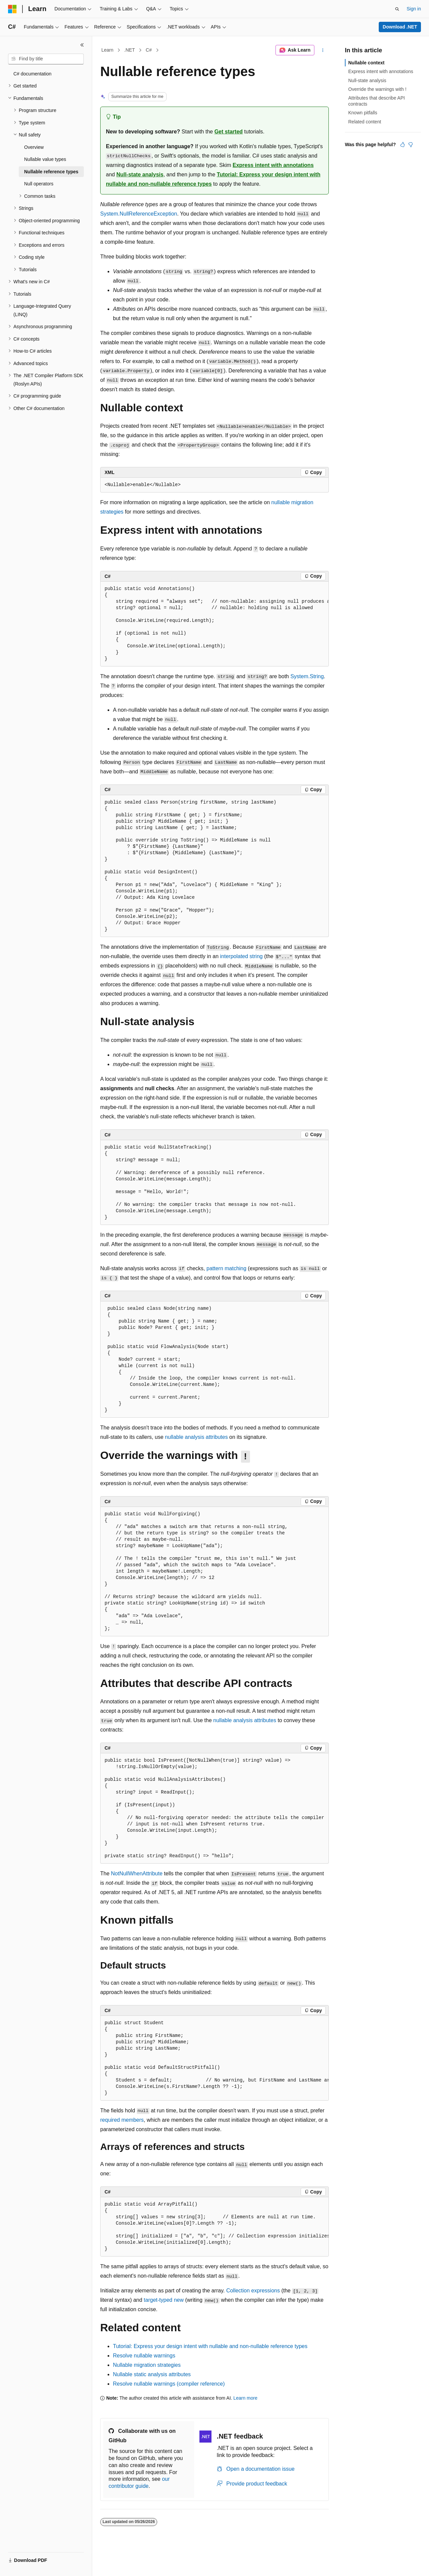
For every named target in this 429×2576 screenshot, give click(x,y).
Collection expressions (253, 2290)
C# (149, 50)
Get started (228, 131)
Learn (108, 50)
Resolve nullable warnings (144, 2355)
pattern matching (226, 1268)
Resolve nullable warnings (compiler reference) (169, 2384)
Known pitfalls (362, 112)
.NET (129, 50)
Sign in (414, 8)
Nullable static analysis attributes (152, 2374)
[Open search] (397, 9)
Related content (364, 121)
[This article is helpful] (403, 144)
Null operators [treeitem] (38, 183)
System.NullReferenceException (138, 214)
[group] (214, 624)
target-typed (164, 2300)
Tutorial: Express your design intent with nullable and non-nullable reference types (210, 2346)
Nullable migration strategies (147, 2365)
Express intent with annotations (273, 165)
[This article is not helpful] (411, 144)
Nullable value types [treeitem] (45, 159)
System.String (307, 676)
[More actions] (323, 50)
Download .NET (400, 27)
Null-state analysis (140, 174)
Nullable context (366, 62)
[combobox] (46, 59)
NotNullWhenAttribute (137, 1873)
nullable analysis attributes (196, 1437)
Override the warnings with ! (377, 89)
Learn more (245, 2398)
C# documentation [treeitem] (32, 73)
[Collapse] (82, 45)
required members (122, 2120)
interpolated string (241, 956)
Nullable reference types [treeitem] (51, 171)
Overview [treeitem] (34, 147)
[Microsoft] (12, 9)
